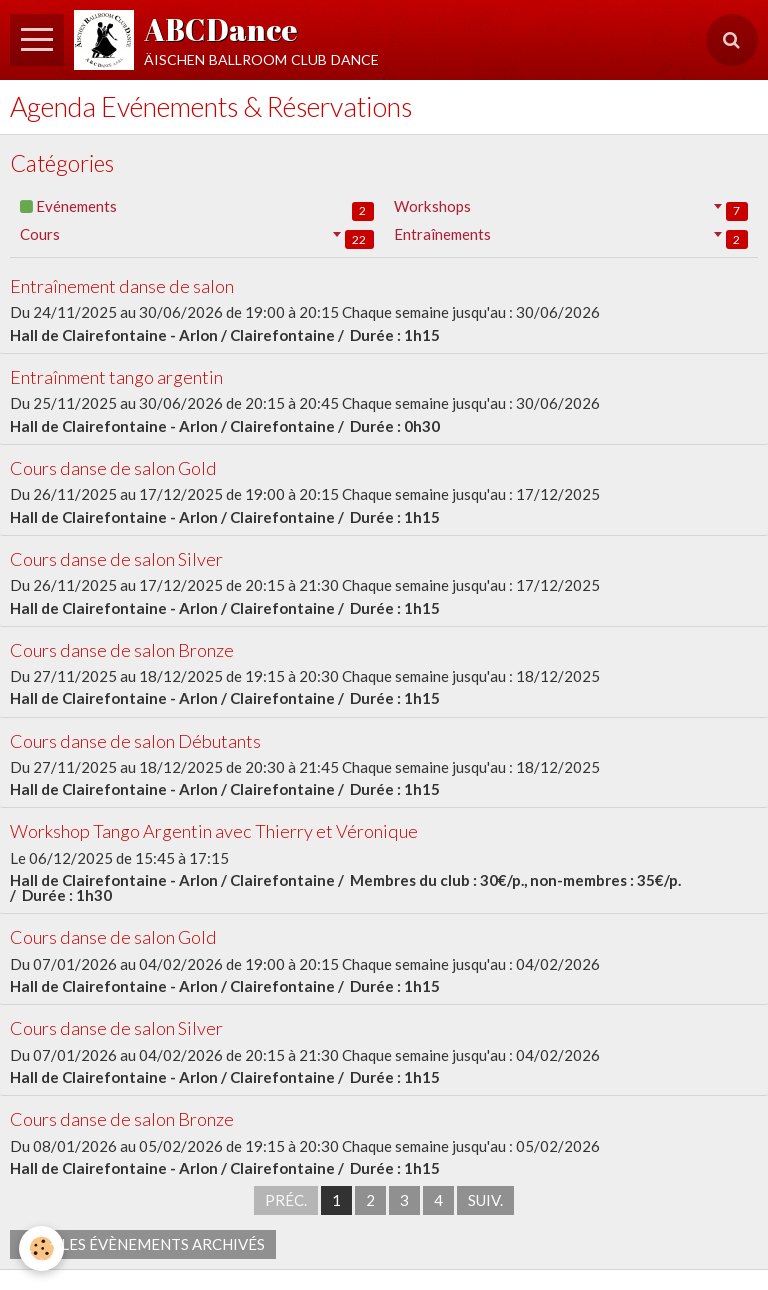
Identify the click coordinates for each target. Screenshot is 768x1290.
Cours (197, 236)
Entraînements (571, 236)
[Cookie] (42, 1248)
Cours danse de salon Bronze (122, 650)
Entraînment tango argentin (116, 377)
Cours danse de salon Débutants (135, 741)
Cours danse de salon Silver (116, 559)
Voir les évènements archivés (143, 1244)
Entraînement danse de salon (122, 286)
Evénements (197, 208)
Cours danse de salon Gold (113, 468)
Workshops (571, 208)
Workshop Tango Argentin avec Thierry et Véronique (214, 832)
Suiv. (485, 1200)
